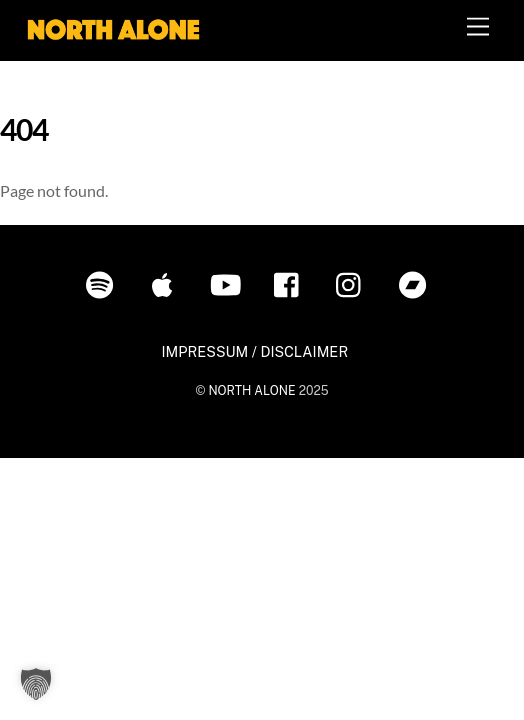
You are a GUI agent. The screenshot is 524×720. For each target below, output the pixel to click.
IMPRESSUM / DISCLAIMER (254, 351)
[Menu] (478, 27)
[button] (36, 684)
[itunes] (166, 282)
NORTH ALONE (251, 390)
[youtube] (228, 282)
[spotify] (103, 282)
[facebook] (291, 282)
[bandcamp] (416, 282)
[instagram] (353, 282)
